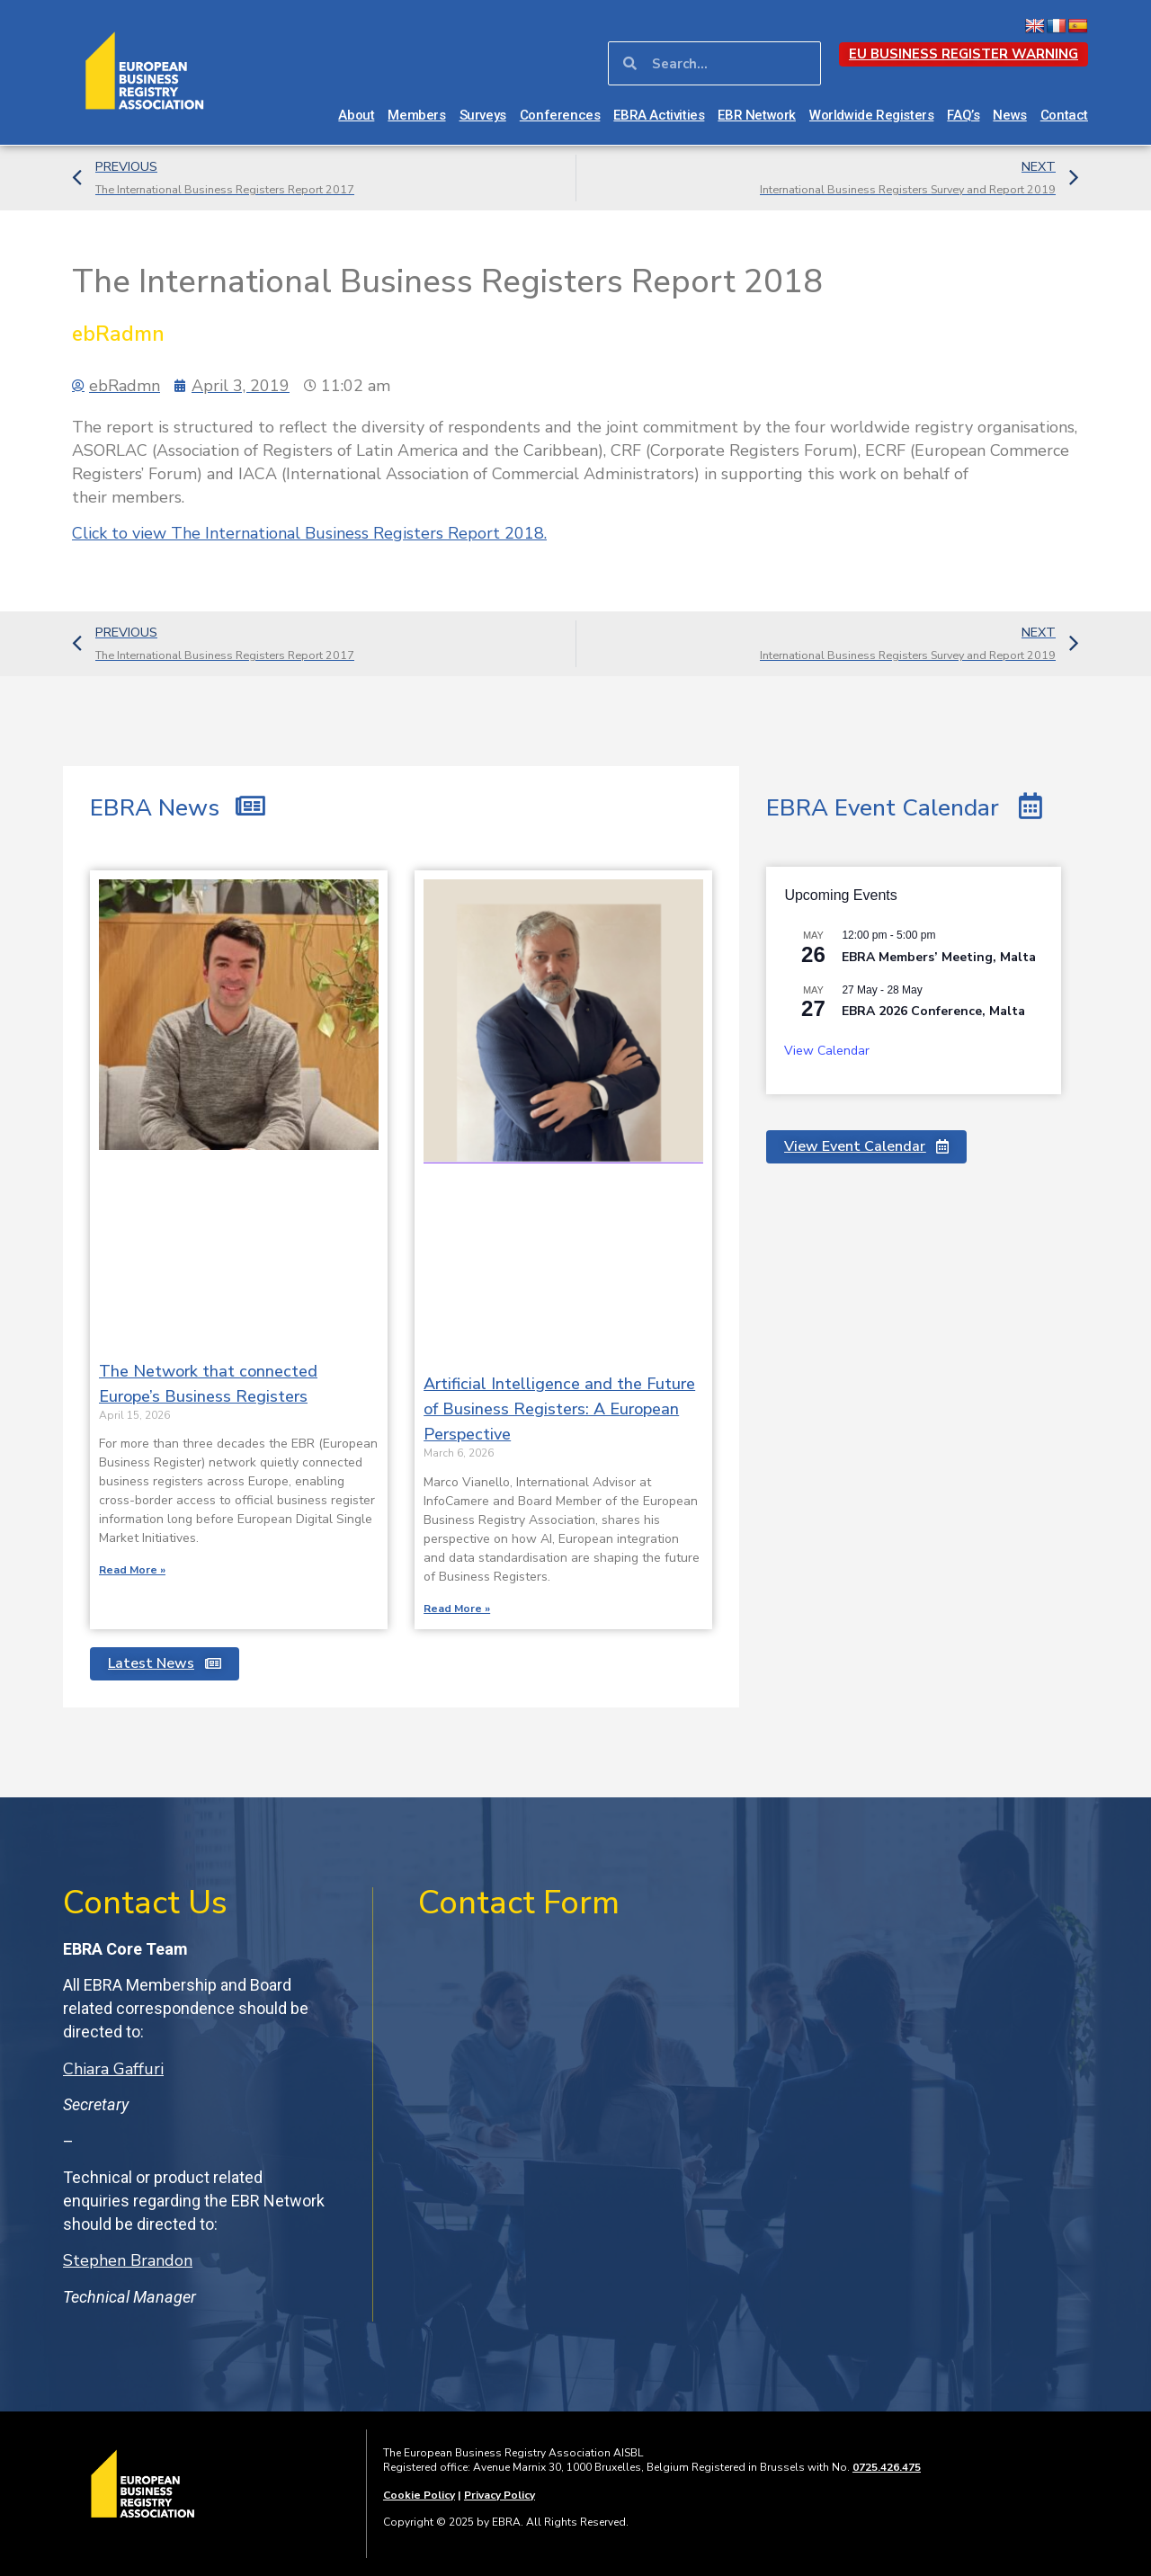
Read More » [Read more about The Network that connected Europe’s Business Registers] (132, 1570)
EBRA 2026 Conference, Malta (933, 1011)
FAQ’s (963, 115)
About (356, 115)
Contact (1064, 115)
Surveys (483, 115)
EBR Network (757, 115)
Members (416, 115)
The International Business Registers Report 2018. (309, 533)
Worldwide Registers (871, 115)
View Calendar (827, 1050)
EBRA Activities (658, 115)
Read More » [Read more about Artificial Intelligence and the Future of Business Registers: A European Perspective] (457, 1608)
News (1009, 115)
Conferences (560, 115)
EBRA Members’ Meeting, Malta (939, 957)
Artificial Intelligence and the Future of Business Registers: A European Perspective (559, 1409)
